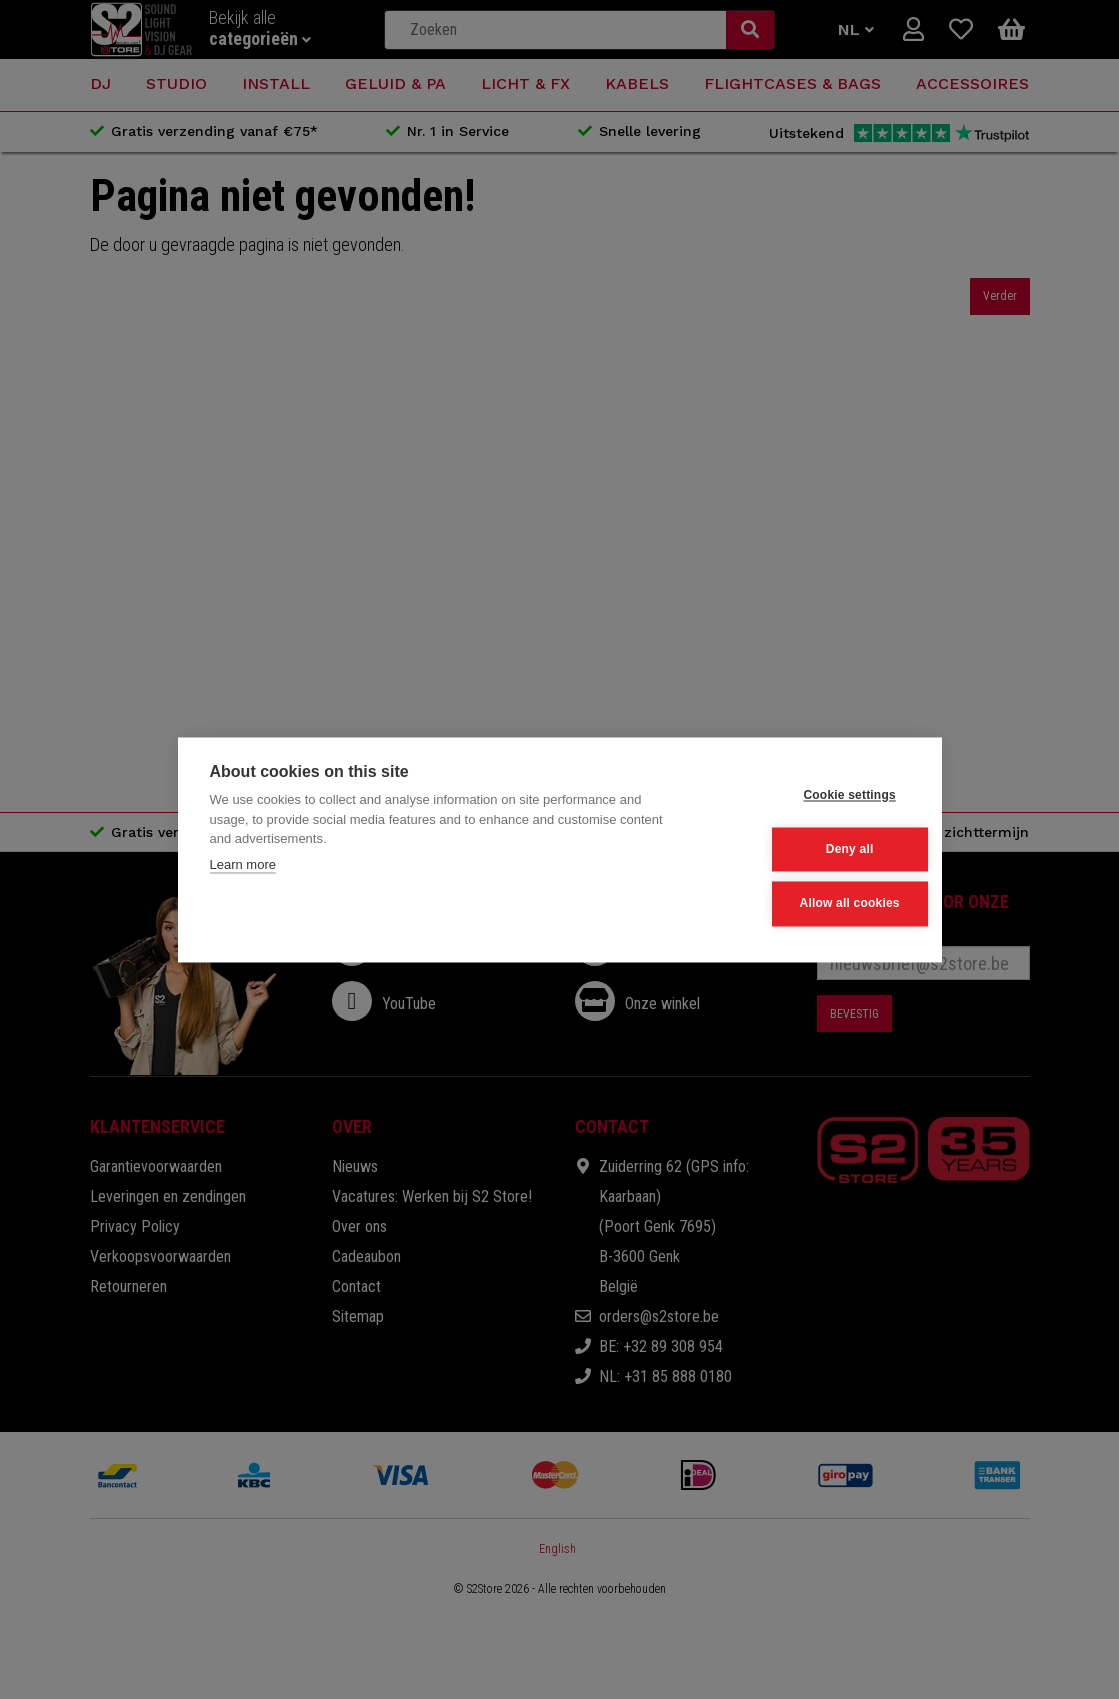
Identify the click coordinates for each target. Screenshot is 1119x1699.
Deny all (811, 849)
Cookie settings (811, 796)
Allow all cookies (811, 902)
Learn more (243, 866)
